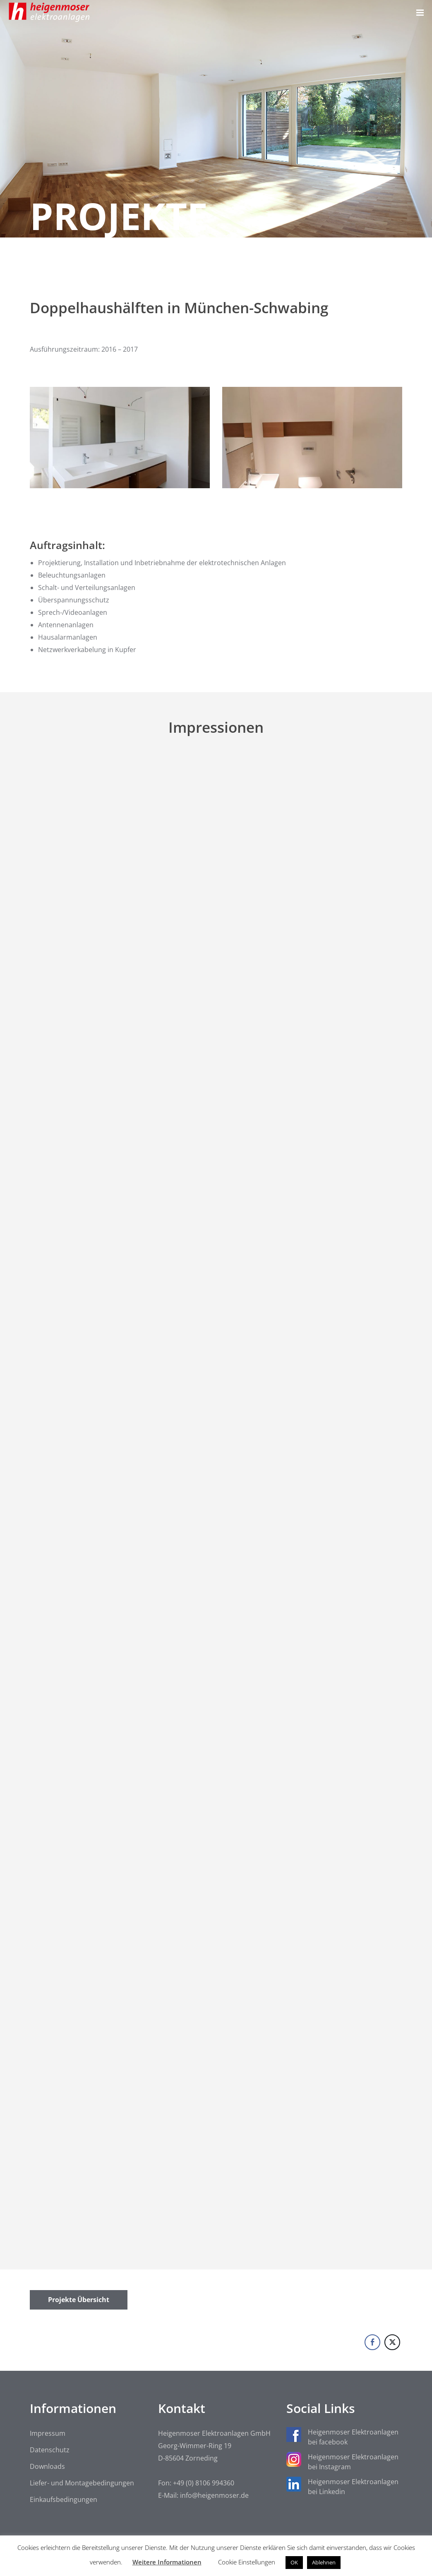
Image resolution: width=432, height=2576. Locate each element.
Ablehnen (324, 2562)
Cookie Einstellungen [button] (246, 2562)
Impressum (47, 2433)
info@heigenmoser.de (214, 2495)
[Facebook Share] (372, 2342)
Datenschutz (50, 2449)
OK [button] (294, 2562)
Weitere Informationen (167, 2562)
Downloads (47, 2466)
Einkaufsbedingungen (63, 2499)
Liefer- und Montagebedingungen (82, 2482)
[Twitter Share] (392, 2342)
